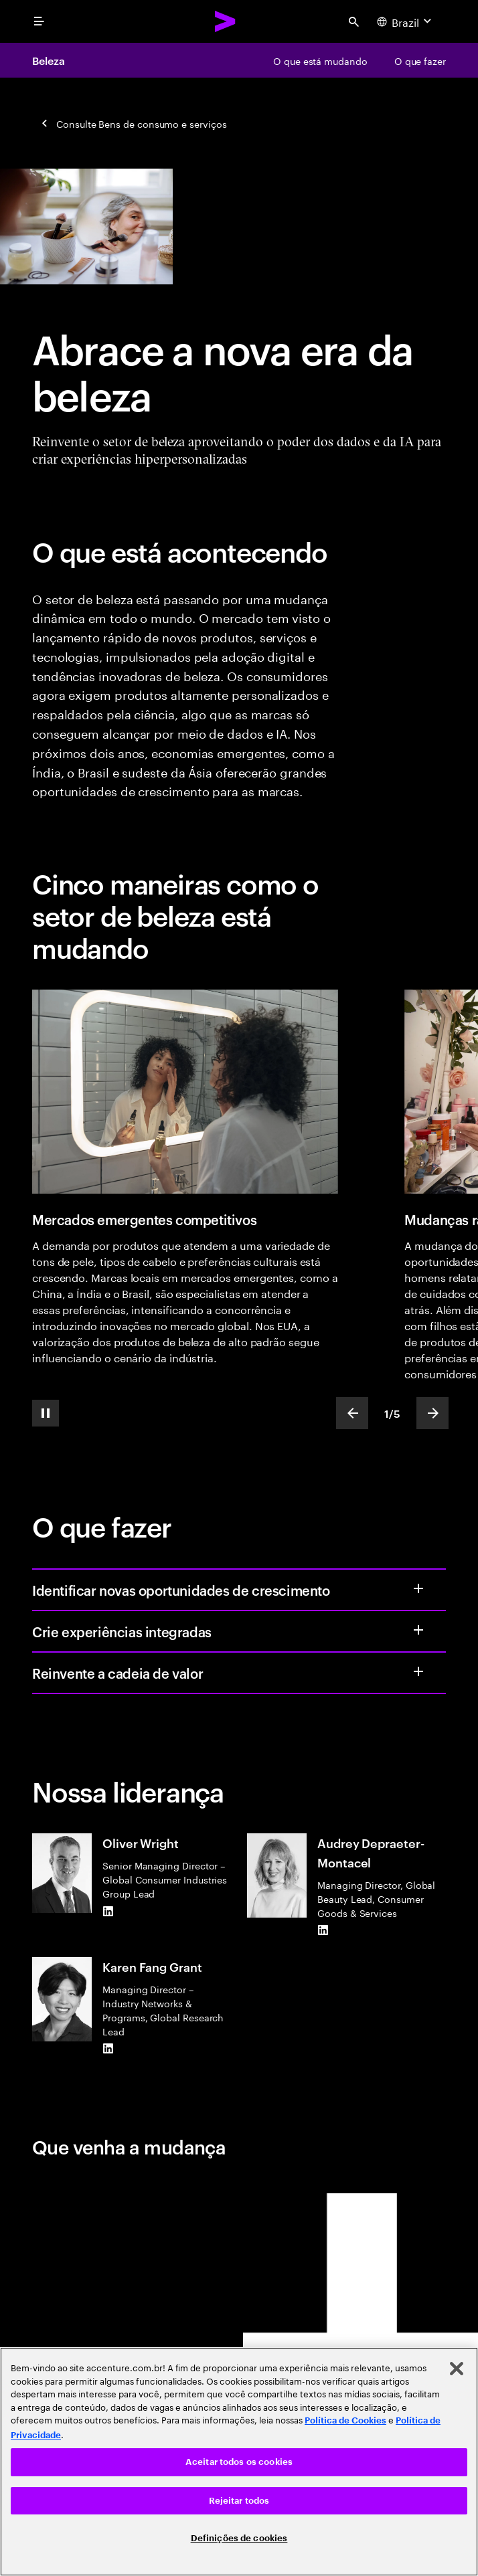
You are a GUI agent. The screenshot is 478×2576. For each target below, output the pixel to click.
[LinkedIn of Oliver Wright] (108, 1911)
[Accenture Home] (226, 21)
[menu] (39, 21)
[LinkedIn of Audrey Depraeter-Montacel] (323, 1930)
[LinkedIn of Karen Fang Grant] (108, 2049)
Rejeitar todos (239, 2500)
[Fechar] (456, 2368)
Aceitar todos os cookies (239, 2462)
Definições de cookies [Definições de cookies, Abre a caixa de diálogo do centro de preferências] (239, 2538)
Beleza (48, 60)
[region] (239, 2461)
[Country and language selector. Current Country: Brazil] (405, 21)
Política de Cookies (345, 2420)
